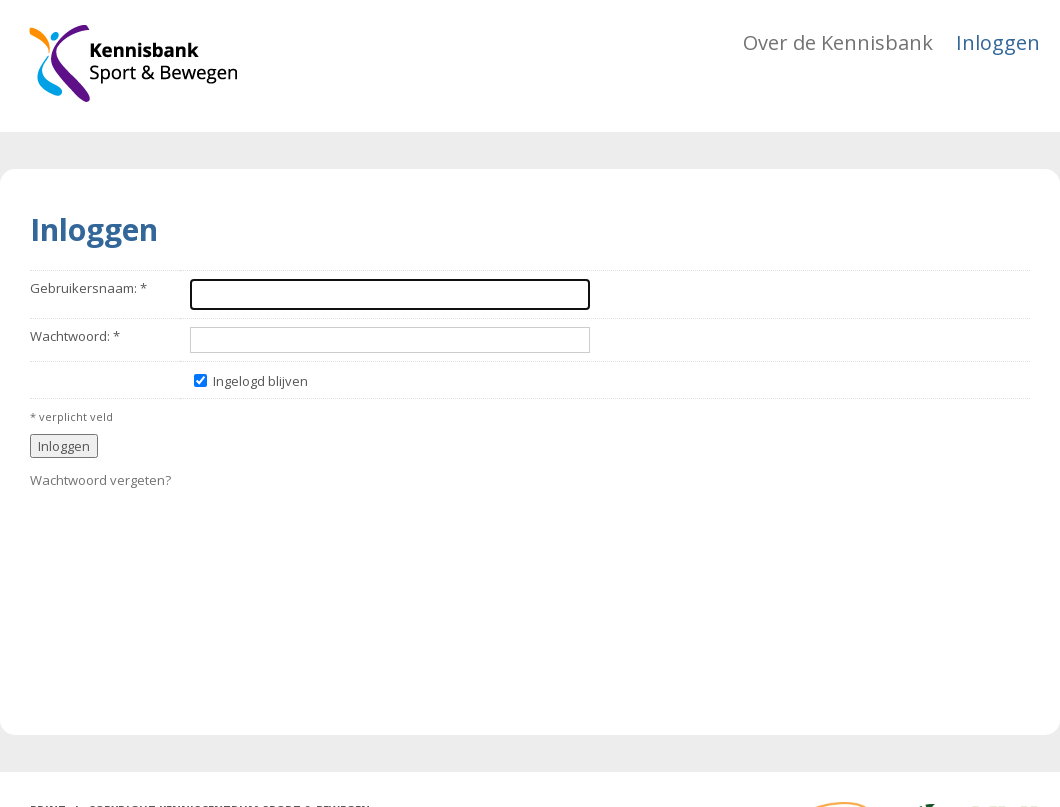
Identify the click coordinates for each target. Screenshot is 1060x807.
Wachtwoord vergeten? (100, 480)
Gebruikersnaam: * (88, 288)
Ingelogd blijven (260, 381)
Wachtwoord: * (75, 336)
